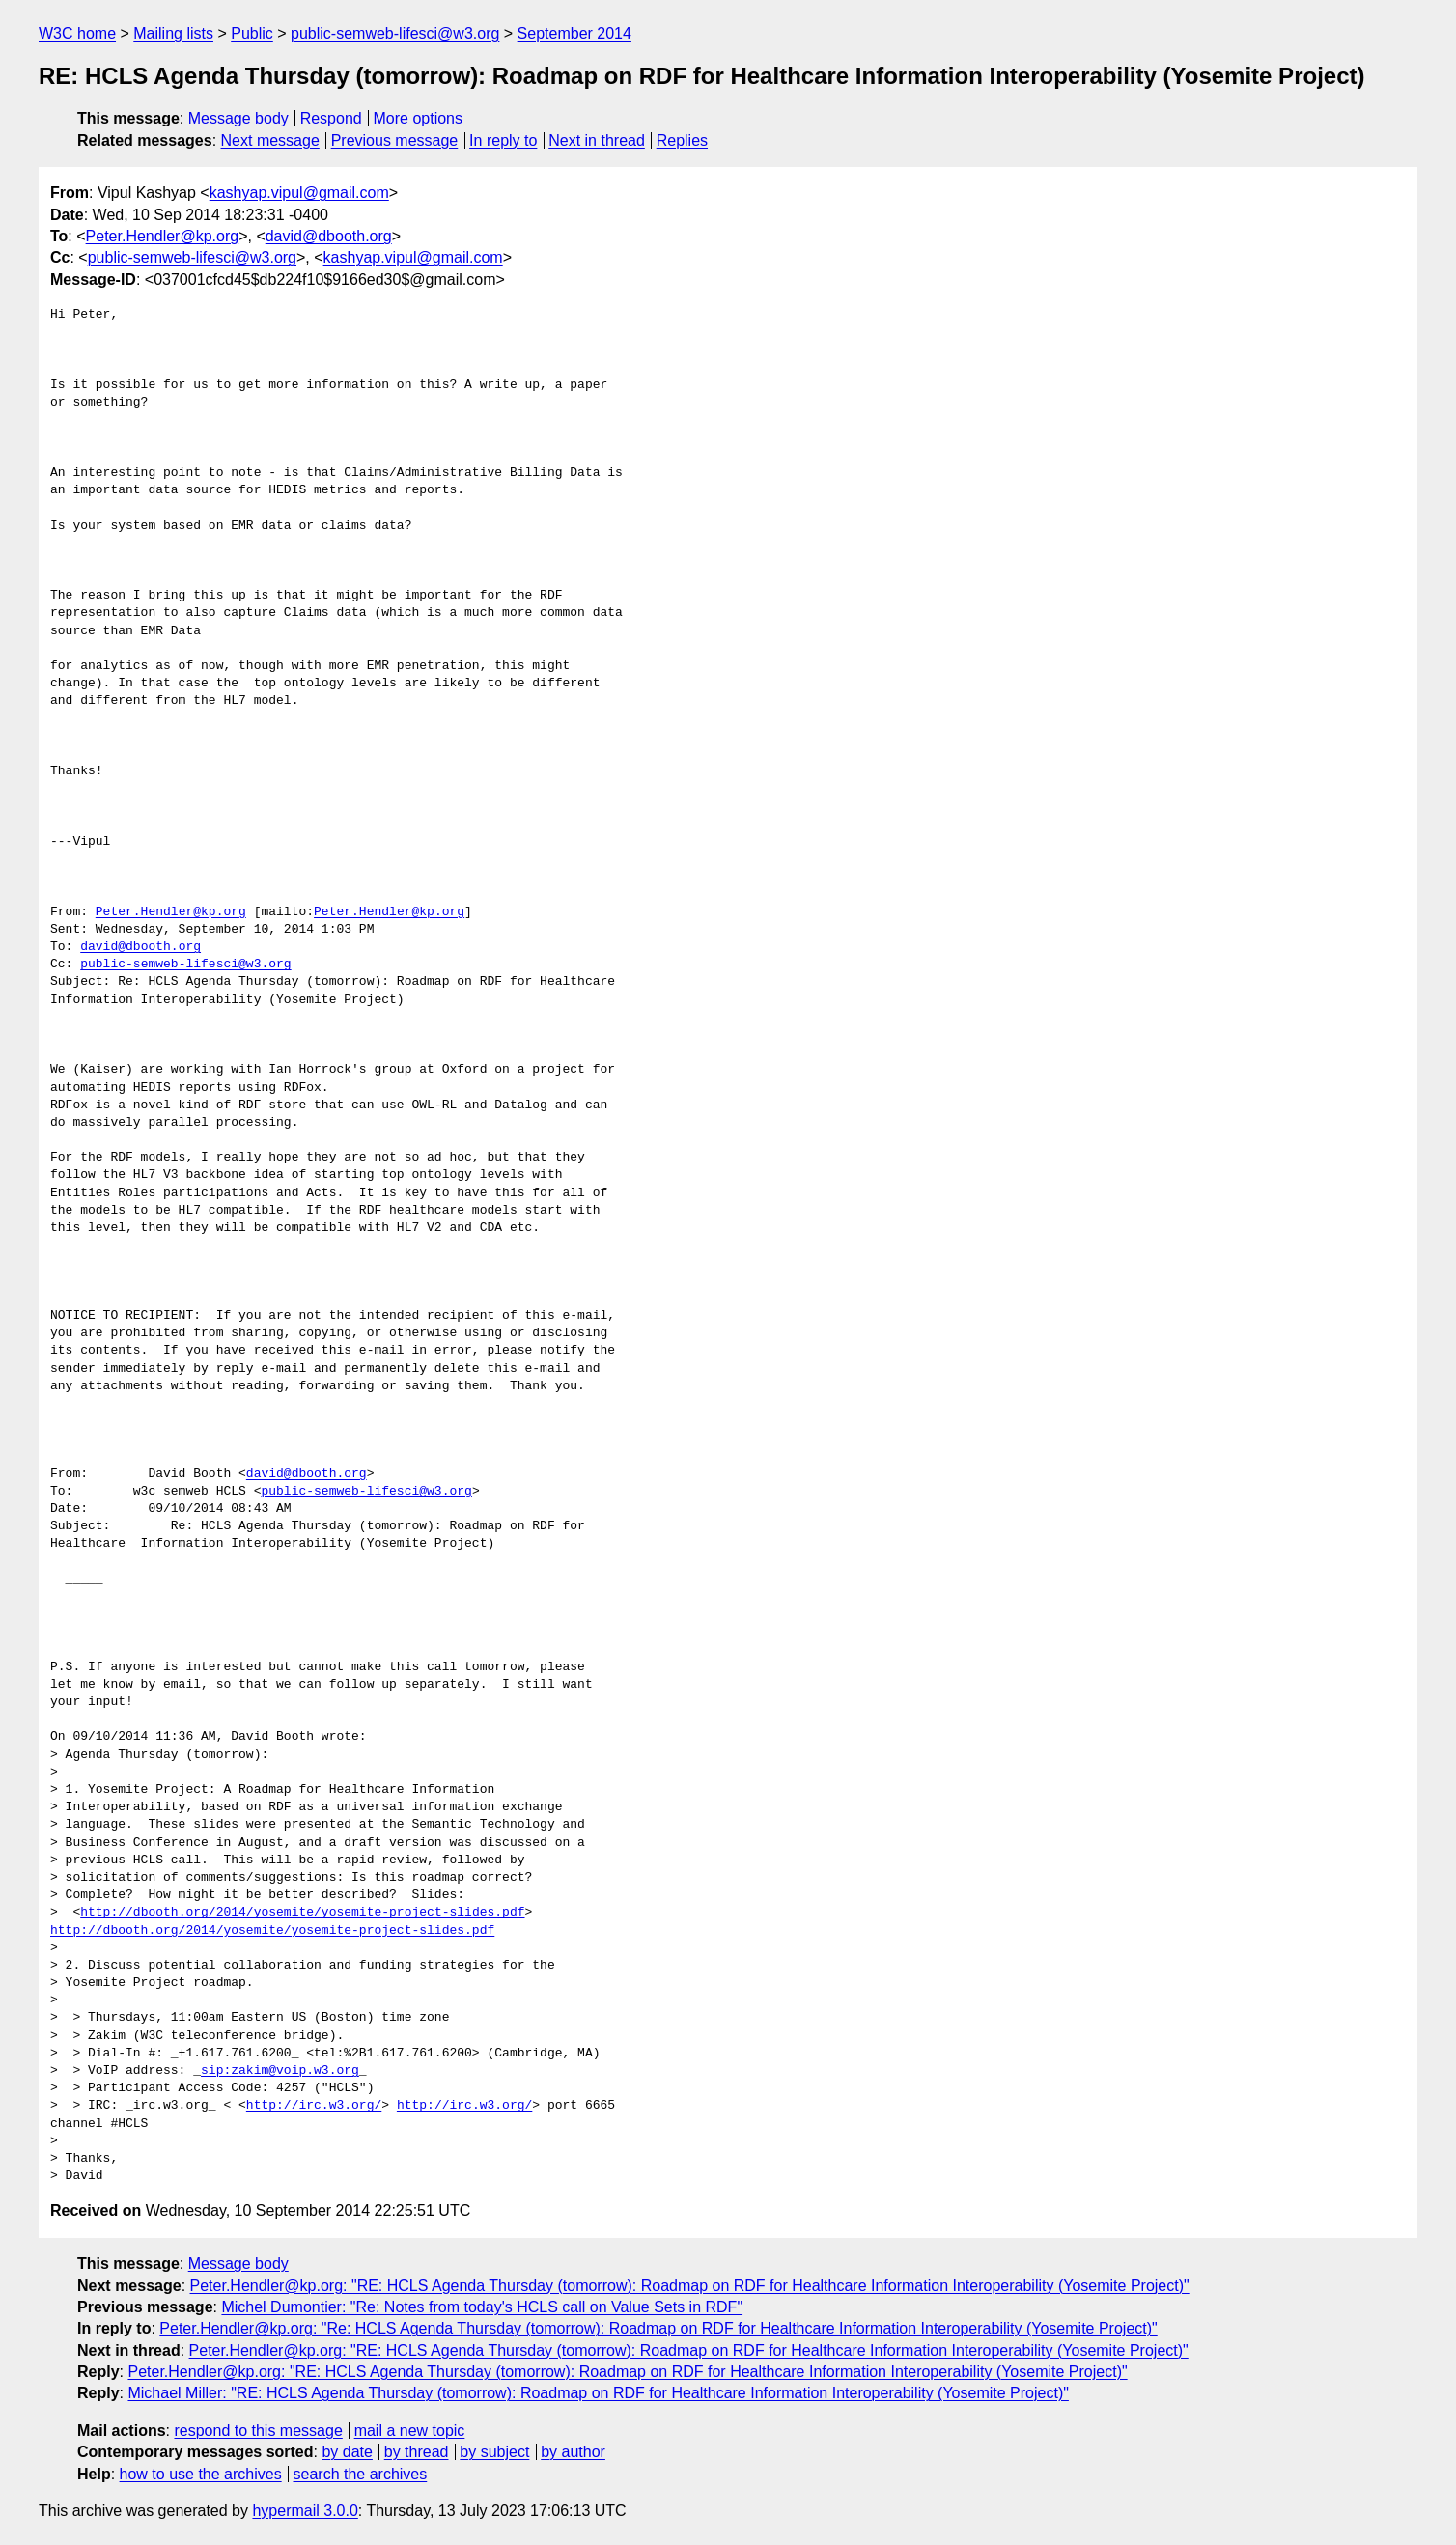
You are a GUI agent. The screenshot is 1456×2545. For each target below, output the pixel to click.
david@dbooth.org (329, 236)
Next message (270, 140)
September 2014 (574, 33)
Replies (682, 140)
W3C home (77, 33)
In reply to (503, 140)
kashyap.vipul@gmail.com (299, 192)
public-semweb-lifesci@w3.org (395, 33)
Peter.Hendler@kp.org (162, 236)
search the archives (361, 2474)
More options (418, 118)
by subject (494, 2452)
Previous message (395, 140)
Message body (238, 118)
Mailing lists (173, 33)
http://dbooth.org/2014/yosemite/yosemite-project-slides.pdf (302, 1912)
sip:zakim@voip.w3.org (280, 2071)
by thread (416, 2452)
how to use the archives (201, 2474)
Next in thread (596, 140)
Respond (331, 118)
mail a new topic (409, 2430)
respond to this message (258, 2430)
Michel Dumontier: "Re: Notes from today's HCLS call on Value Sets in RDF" (481, 2307)
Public (252, 33)
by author (573, 2452)
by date (347, 2452)
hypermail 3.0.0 (304, 2511)
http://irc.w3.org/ (313, 2105)
